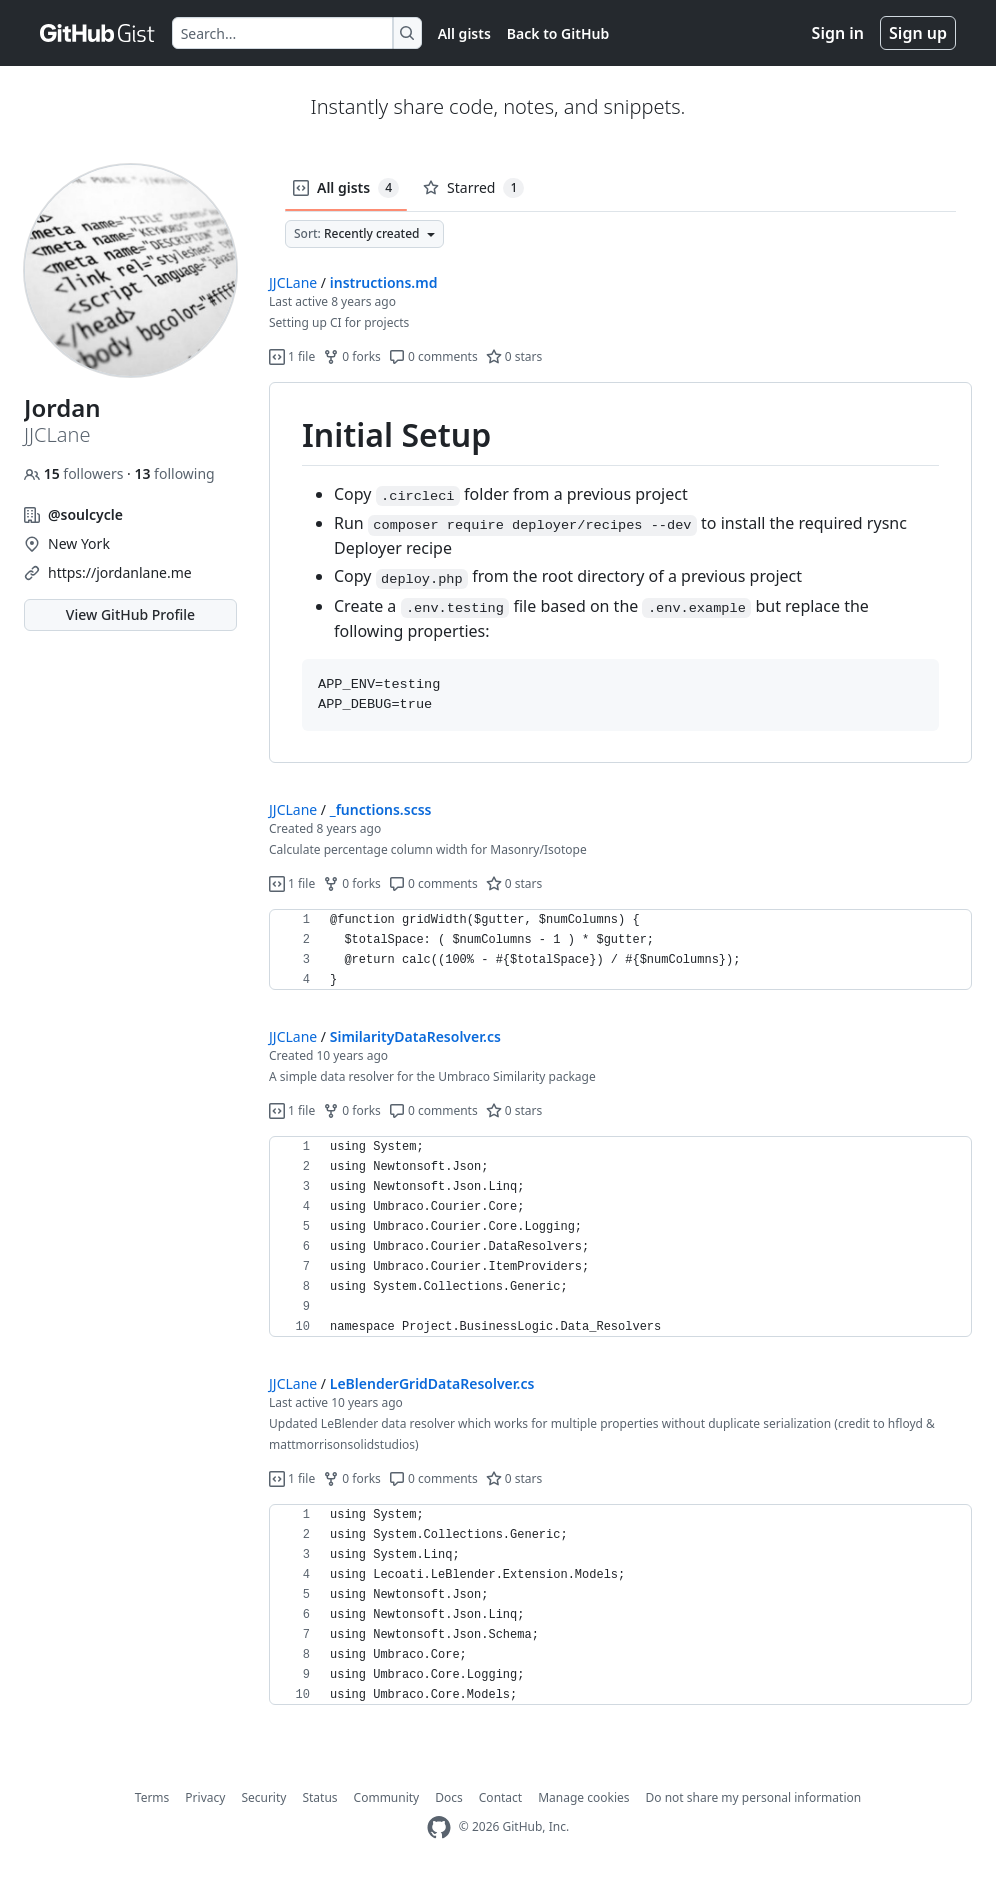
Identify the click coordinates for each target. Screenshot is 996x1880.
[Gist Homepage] (98, 33)
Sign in (838, 33)
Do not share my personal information (754, 1797)
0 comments (433, 356)
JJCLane (293, 282)
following (174, 473)
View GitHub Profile (130, 614)
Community (387, 1797)
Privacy (205, 1797)
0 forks (352, 356)
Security (263, 1797)
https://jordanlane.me (120, 572)
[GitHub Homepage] (439, 1827)
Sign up (918, 33)
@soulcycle (85, 514)
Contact (500, 1797)
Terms (152, 1797)
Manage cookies (583, 1797)
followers (75, 473)
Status (319, 1797)
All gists (464, 33)
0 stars (514, 356)
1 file (292, 356)
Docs (449, 1797)
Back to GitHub (558, 33)
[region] (620, 573)
